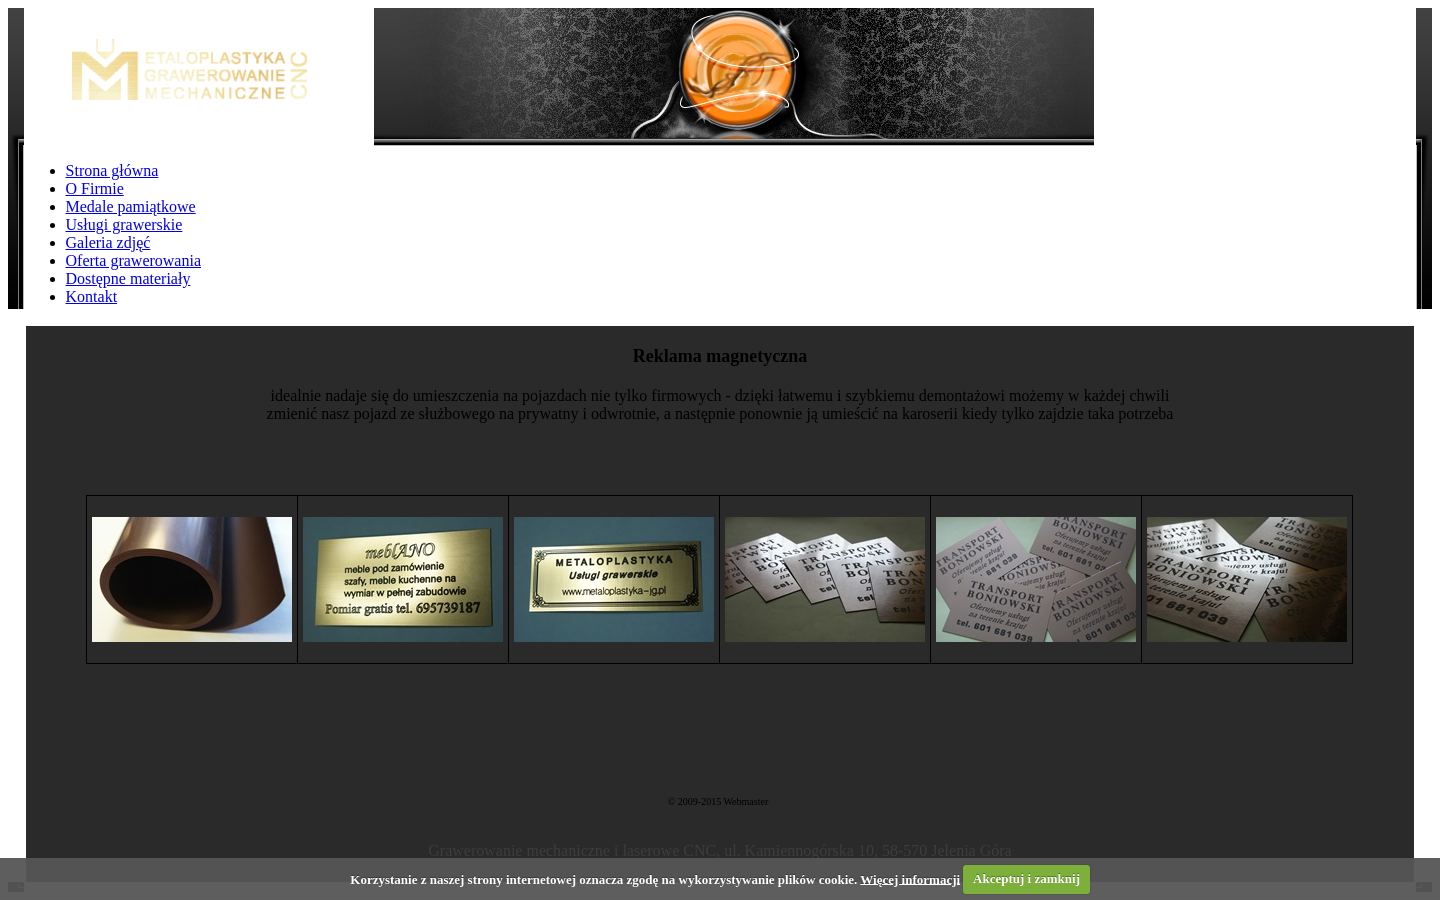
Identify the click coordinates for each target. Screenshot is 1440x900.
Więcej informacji (910, 878)
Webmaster (745, 801)
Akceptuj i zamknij (1026, 878)
